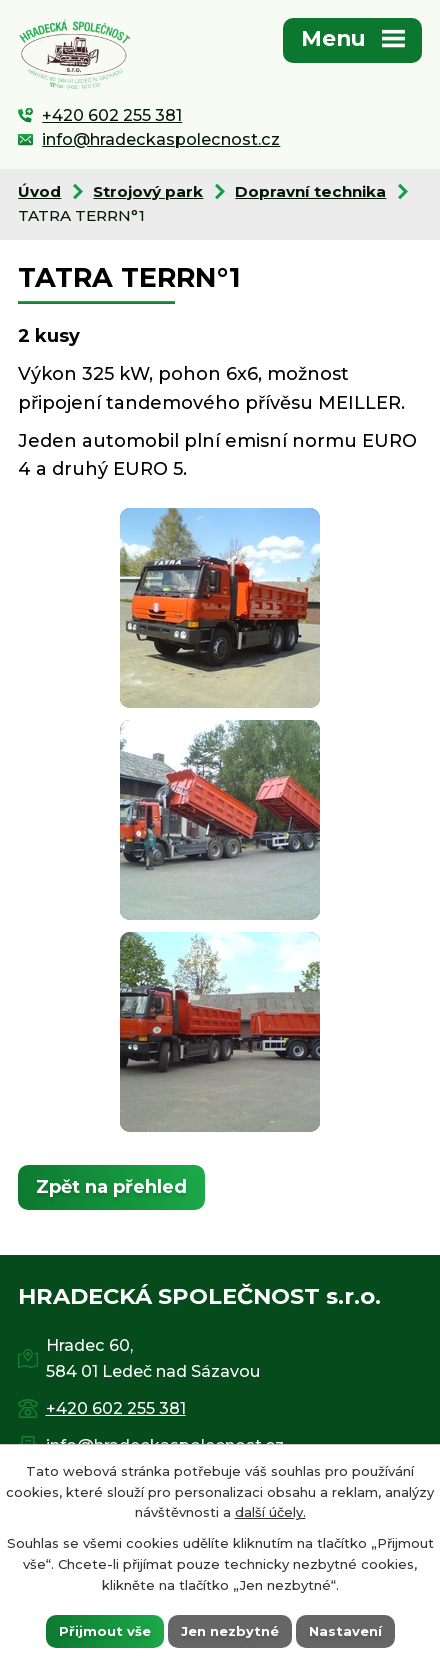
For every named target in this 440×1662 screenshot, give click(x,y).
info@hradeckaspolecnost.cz (161, 139)
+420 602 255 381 (112, 115)
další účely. (270, 1512)
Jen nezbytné (230, 1630)
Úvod (39, 191)
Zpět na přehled (111, 1187)
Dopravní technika (310, 191)
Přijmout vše (105, 1630)
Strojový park (148, 191)
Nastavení (345, 1630)
